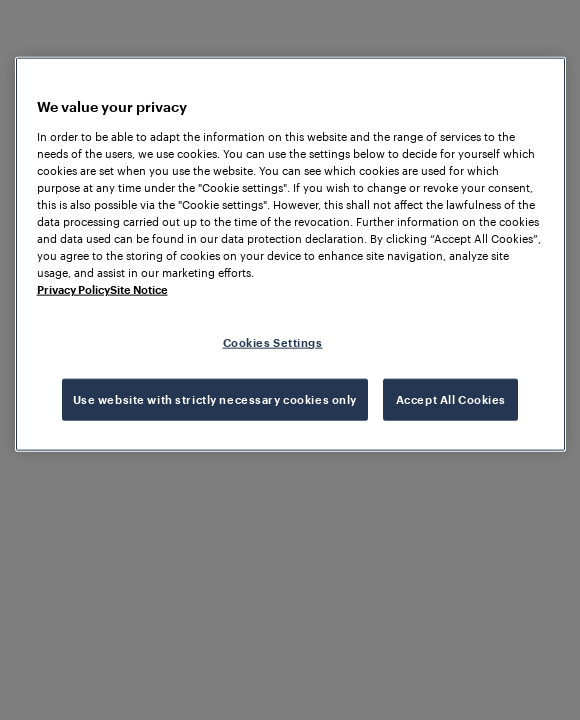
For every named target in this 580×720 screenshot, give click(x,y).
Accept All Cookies (451, 399)
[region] (290, 254)
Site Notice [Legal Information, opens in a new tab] (139, 289)
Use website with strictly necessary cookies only (215, 399)
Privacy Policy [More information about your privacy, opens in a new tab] (73, 289)
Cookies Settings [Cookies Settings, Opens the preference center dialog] (273, 342)
